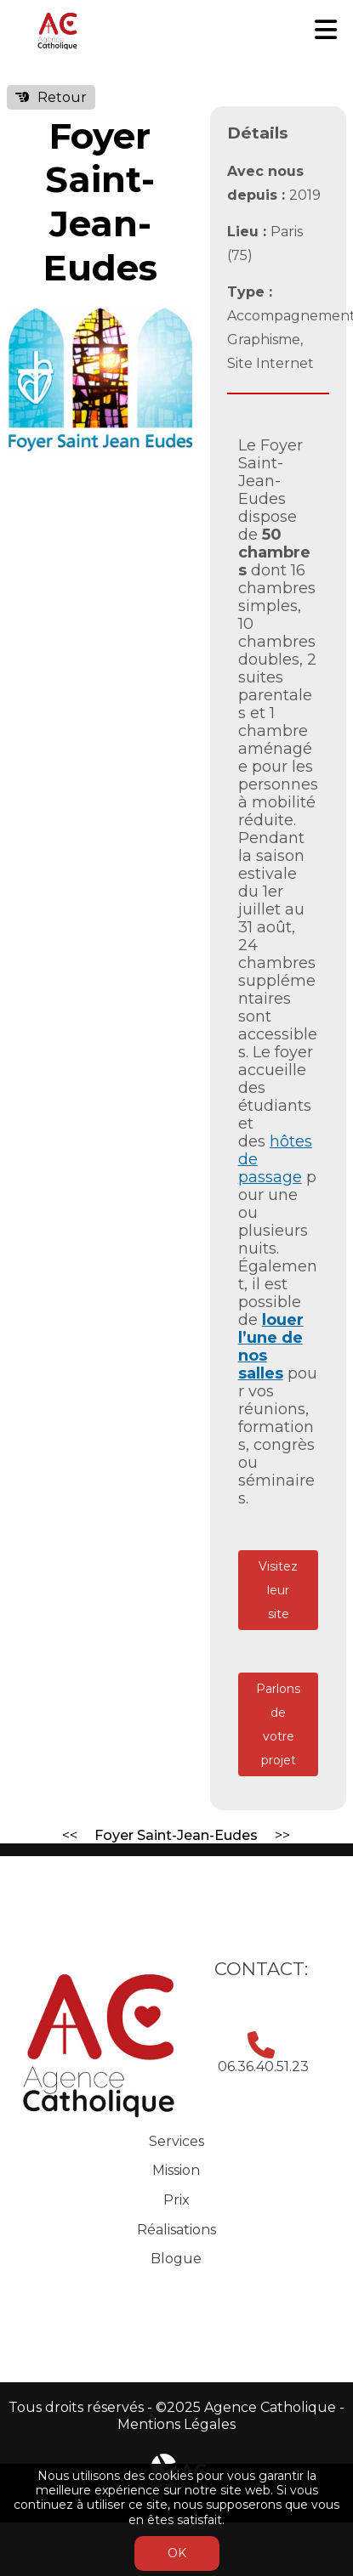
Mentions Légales (176, 2424)
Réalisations (176, 2230)
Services (176, 2141)
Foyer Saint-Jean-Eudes (176, 1835)
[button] (177, 322)
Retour (62, 97)
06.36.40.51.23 (263, 2066)
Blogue (176, 2258)
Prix (176, 2200)
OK (177, 2553)
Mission (176, 2170)
